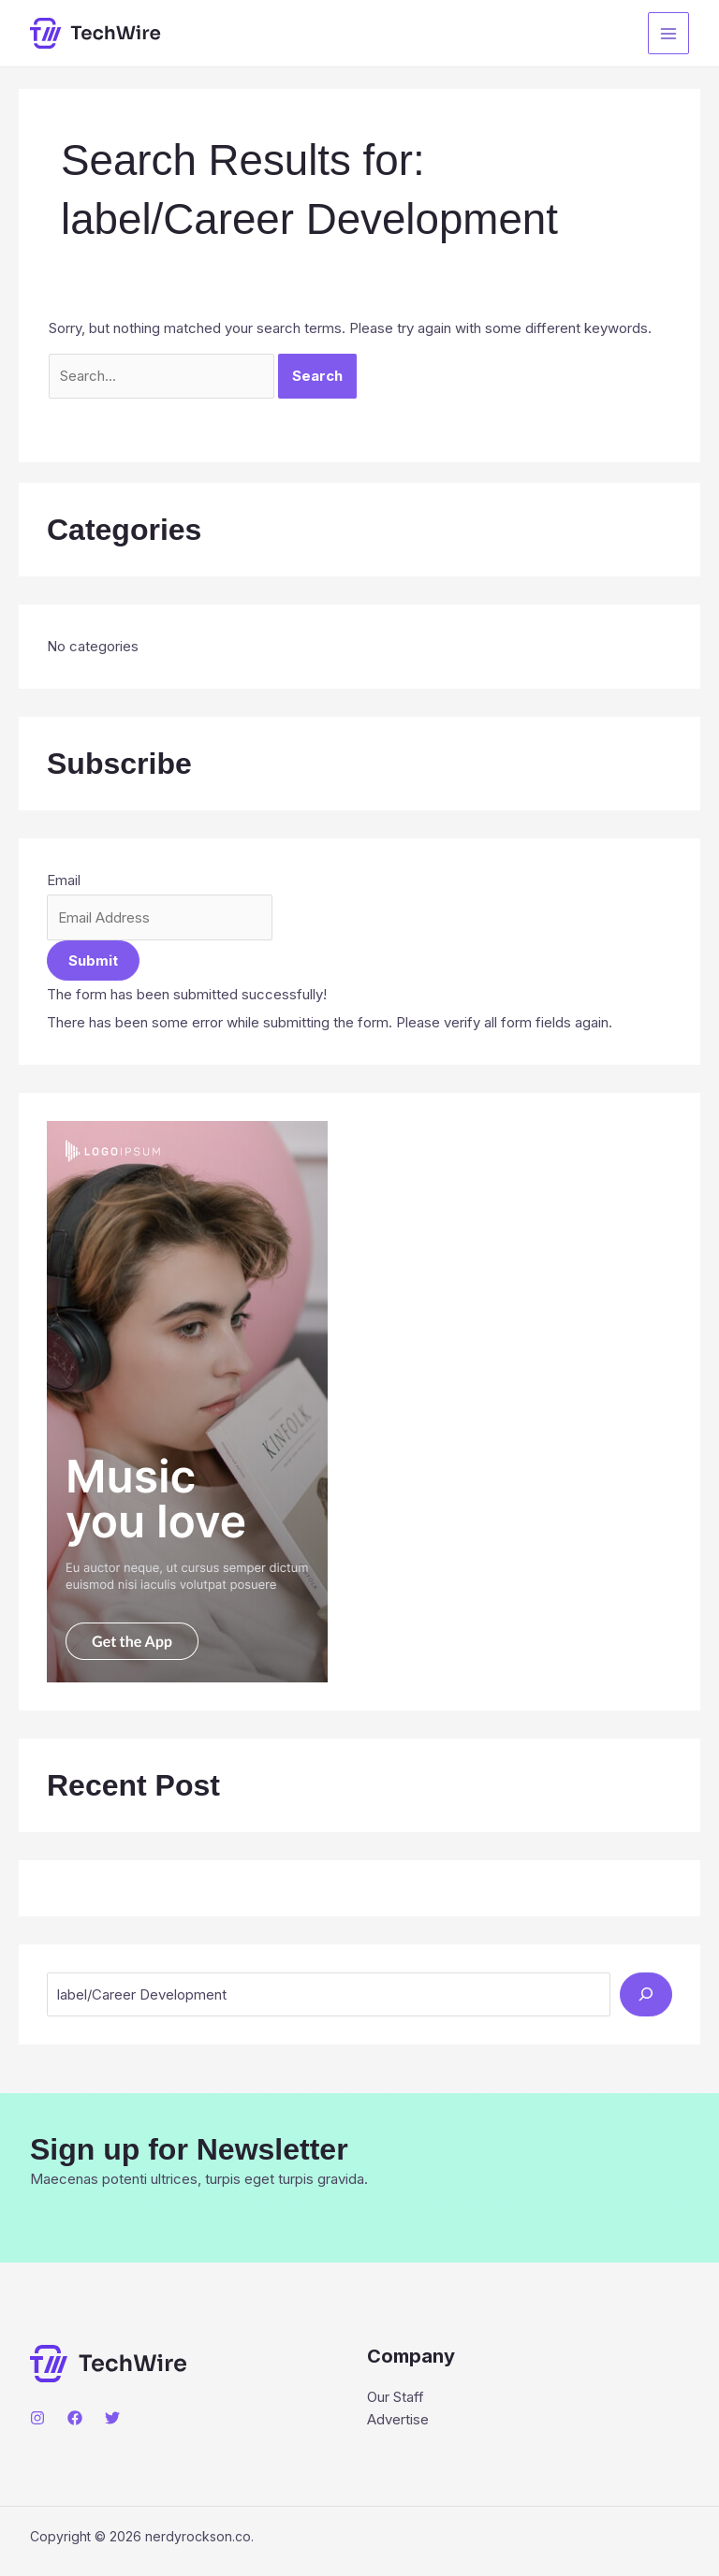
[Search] (646, 1994)
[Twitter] (112, 2417)
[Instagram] (37, 2417)
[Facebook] (74, 2417)
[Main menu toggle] (669, 33)
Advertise (398, 2419)
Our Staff (395, 2397)
